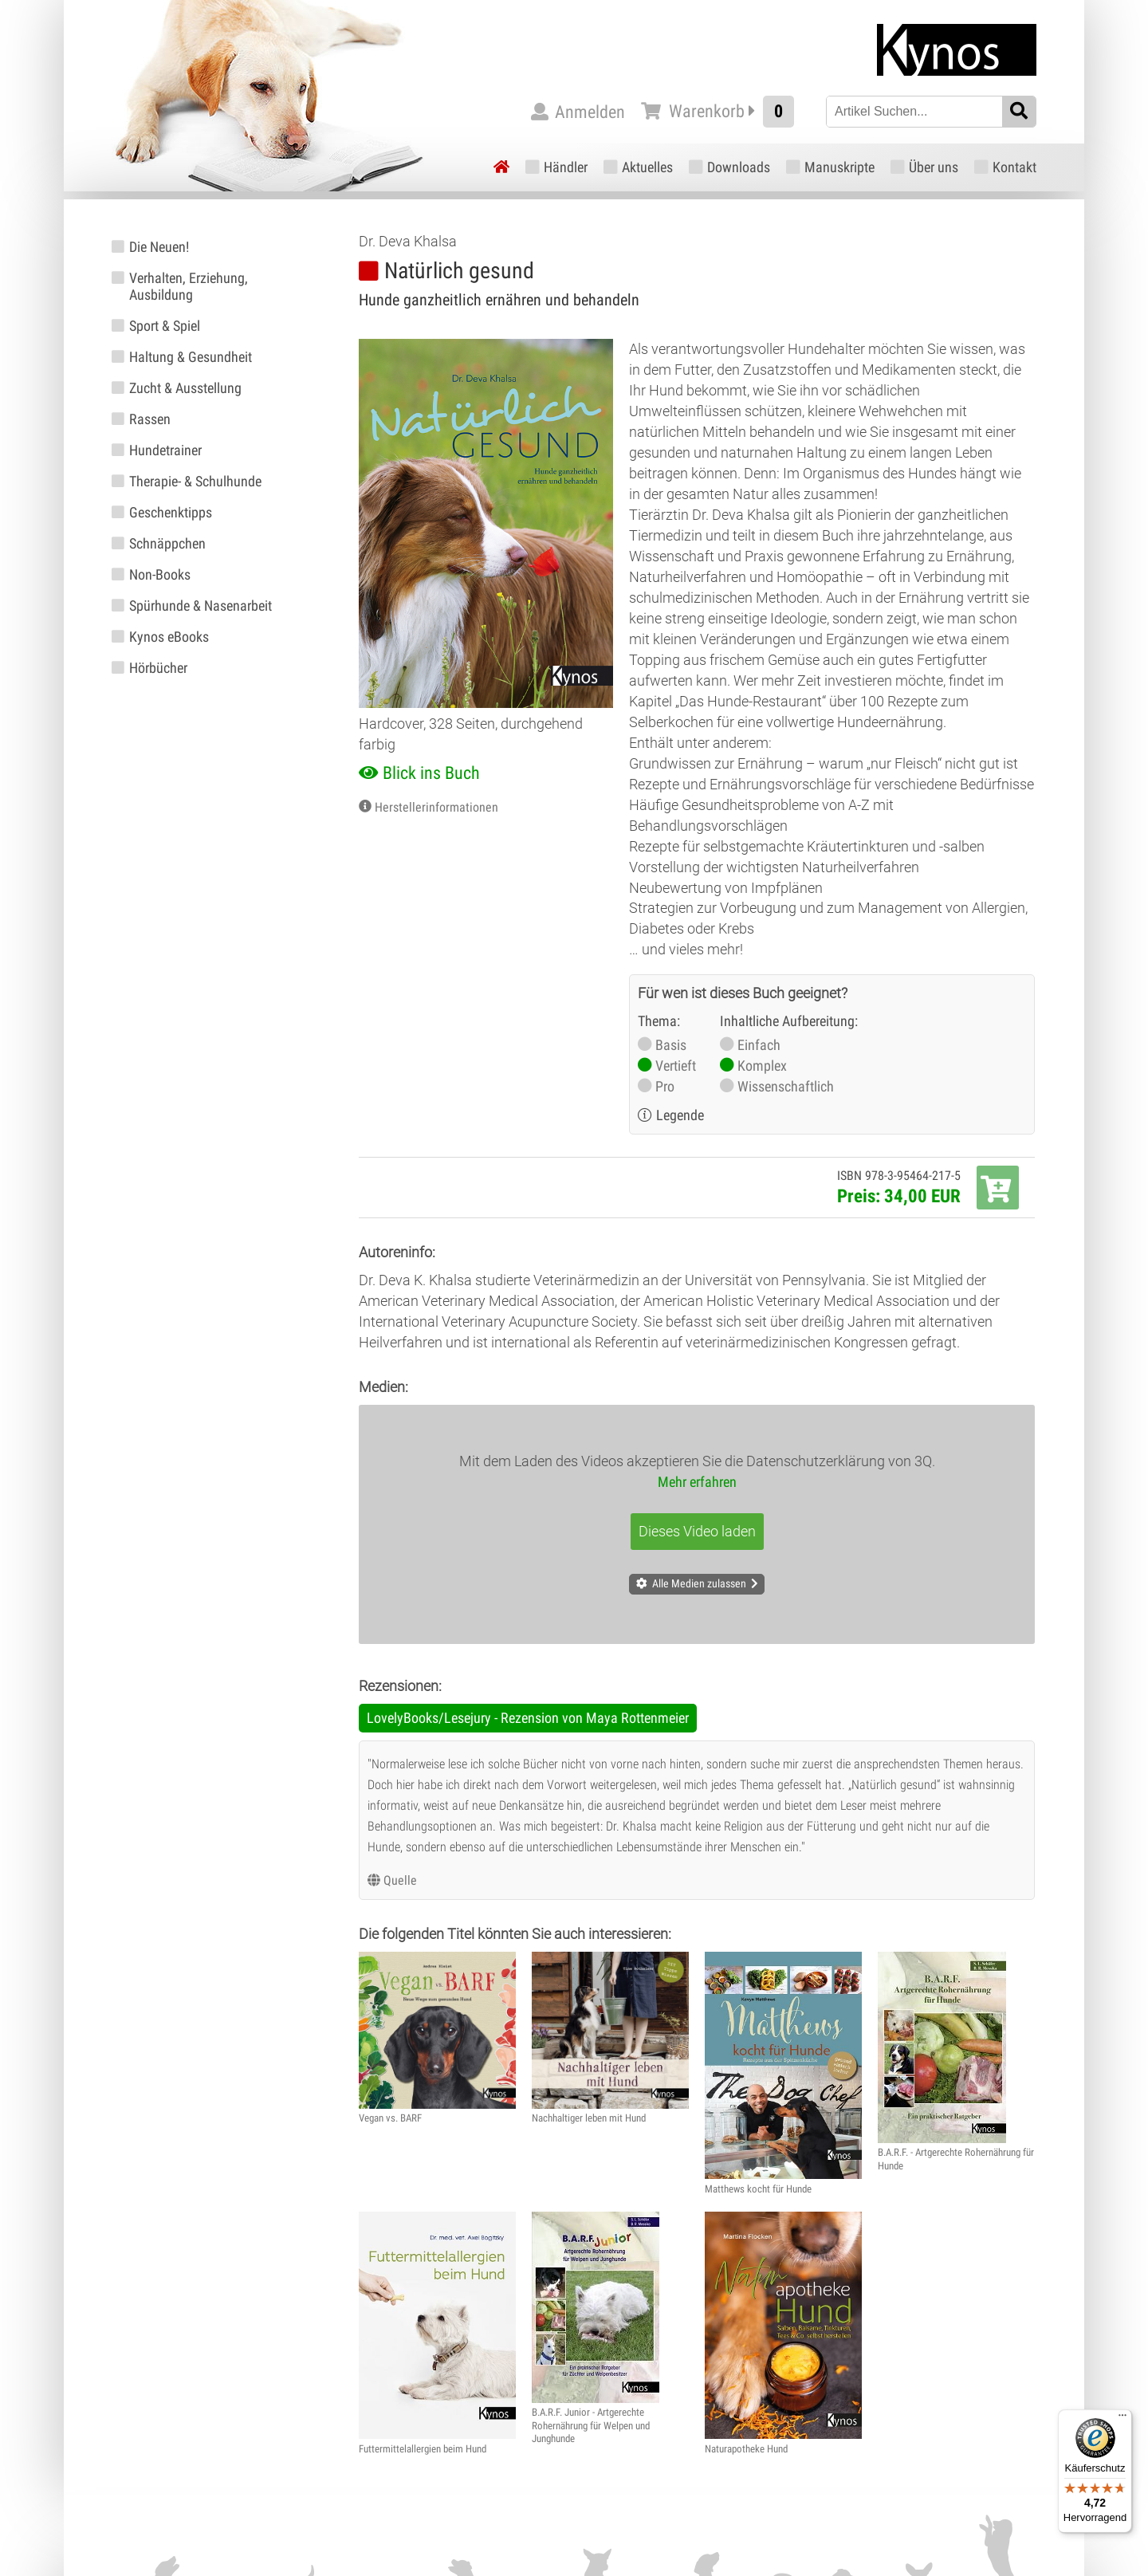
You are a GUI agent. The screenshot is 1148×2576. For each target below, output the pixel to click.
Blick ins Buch (431, 773)
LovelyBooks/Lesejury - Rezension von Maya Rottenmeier (528, 1717)
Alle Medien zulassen (699, 1583)
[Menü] (1122, 2419)
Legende (680, 1115)
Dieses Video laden (697, 1531)
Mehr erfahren (697, 1481)
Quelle (400, 1880)
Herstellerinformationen (436, 807)
